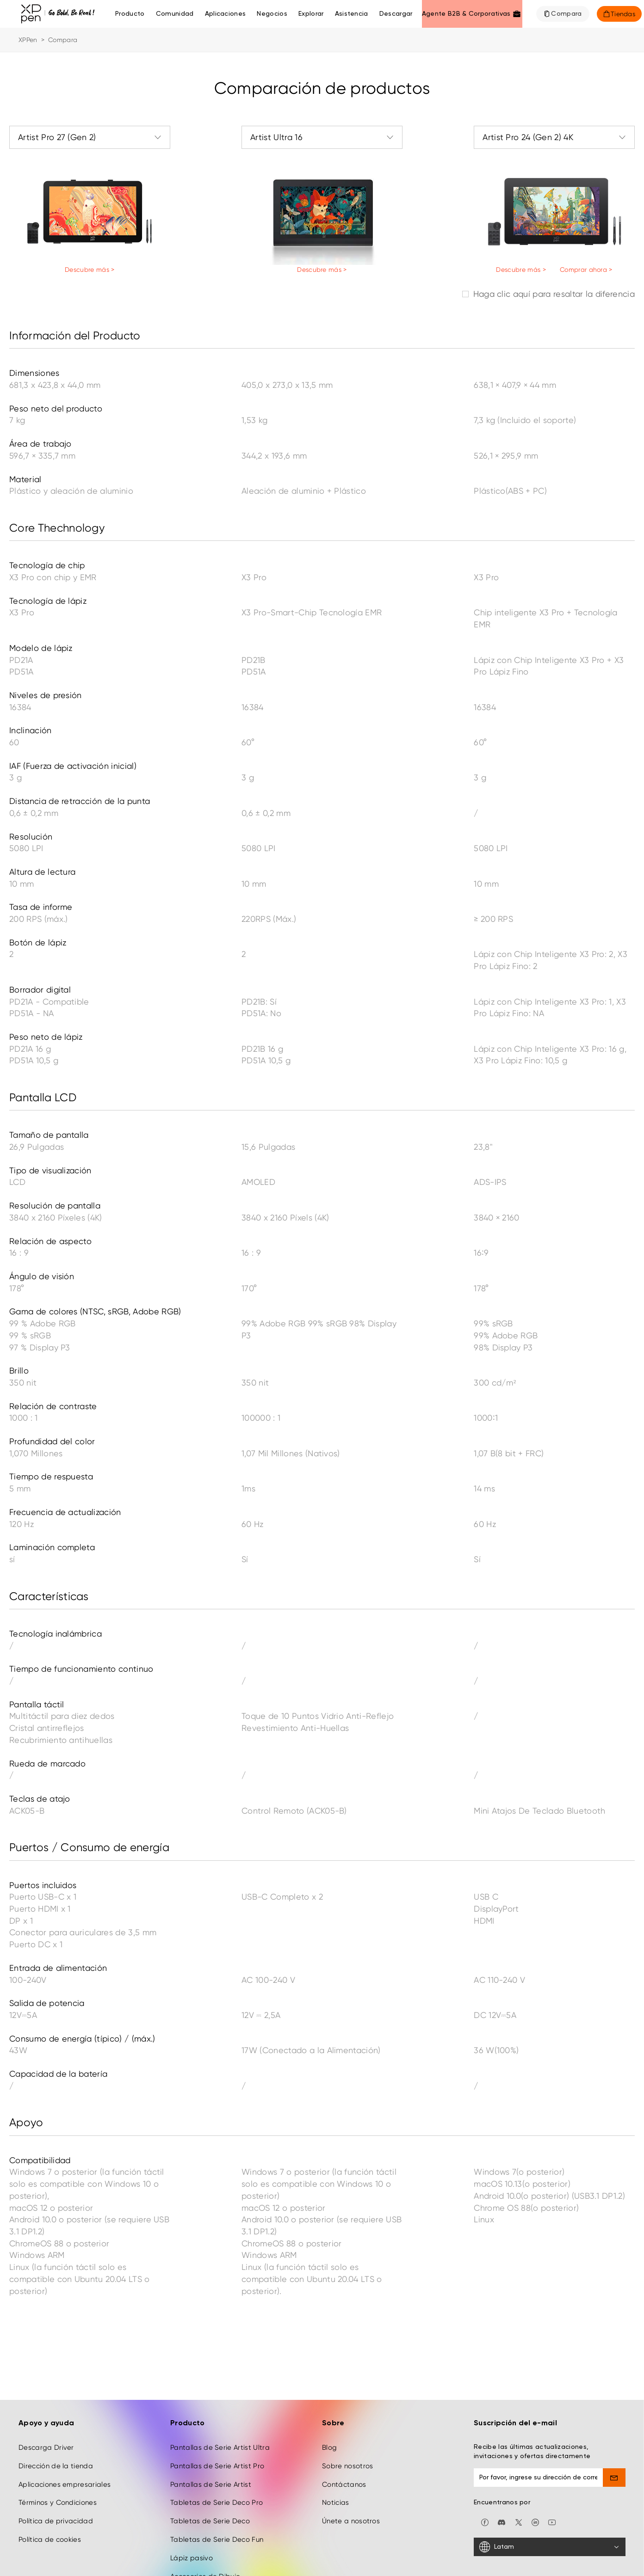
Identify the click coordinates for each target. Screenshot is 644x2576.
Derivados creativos (204, 2518)
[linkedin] (535, 2445)
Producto (130, 14)
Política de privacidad (56, 2445)
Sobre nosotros (347, 2389)
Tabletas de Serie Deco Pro (216, 2426)
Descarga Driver (46, 2371)
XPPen (28, 39)
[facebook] (484, 2445)
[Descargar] (396, 14)
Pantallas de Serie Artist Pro (217, 2389)
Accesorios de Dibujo (205, 2500)
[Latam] (549, 2470)
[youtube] (551, 2445)
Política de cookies (50, 2463)
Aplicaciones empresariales (65, 2408)
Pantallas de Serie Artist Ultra (220, 2371)
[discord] (501, 2445)
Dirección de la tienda (56, 2389)
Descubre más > (89, 269)
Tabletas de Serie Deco (210, 2445)
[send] (614, 2401)
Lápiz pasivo (191, 2482)
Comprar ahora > (586, 269)
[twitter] (518, 2445)
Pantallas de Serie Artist (210, 2408)
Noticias (335, 2426)
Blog (329, 2371)
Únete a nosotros (351, 2445)
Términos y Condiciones (58, 2426)
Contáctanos (344, 2408)
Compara (566, 14)
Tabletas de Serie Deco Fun (216, 2463)
